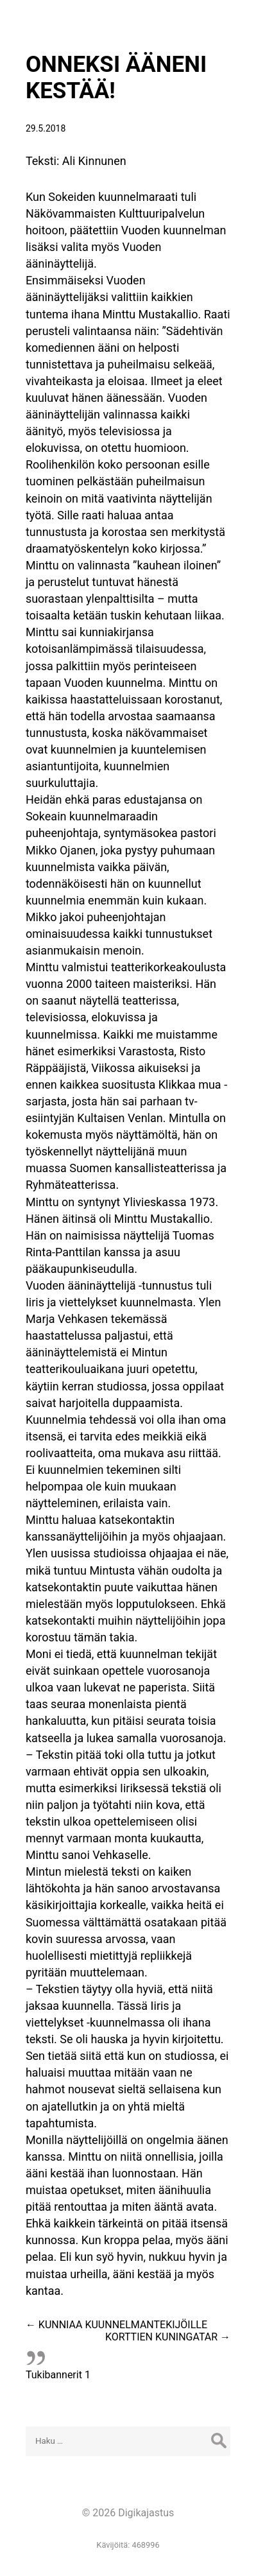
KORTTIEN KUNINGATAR (167, 2337)
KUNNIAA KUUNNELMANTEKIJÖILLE (116, 2325)
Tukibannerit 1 (58, 2375)
